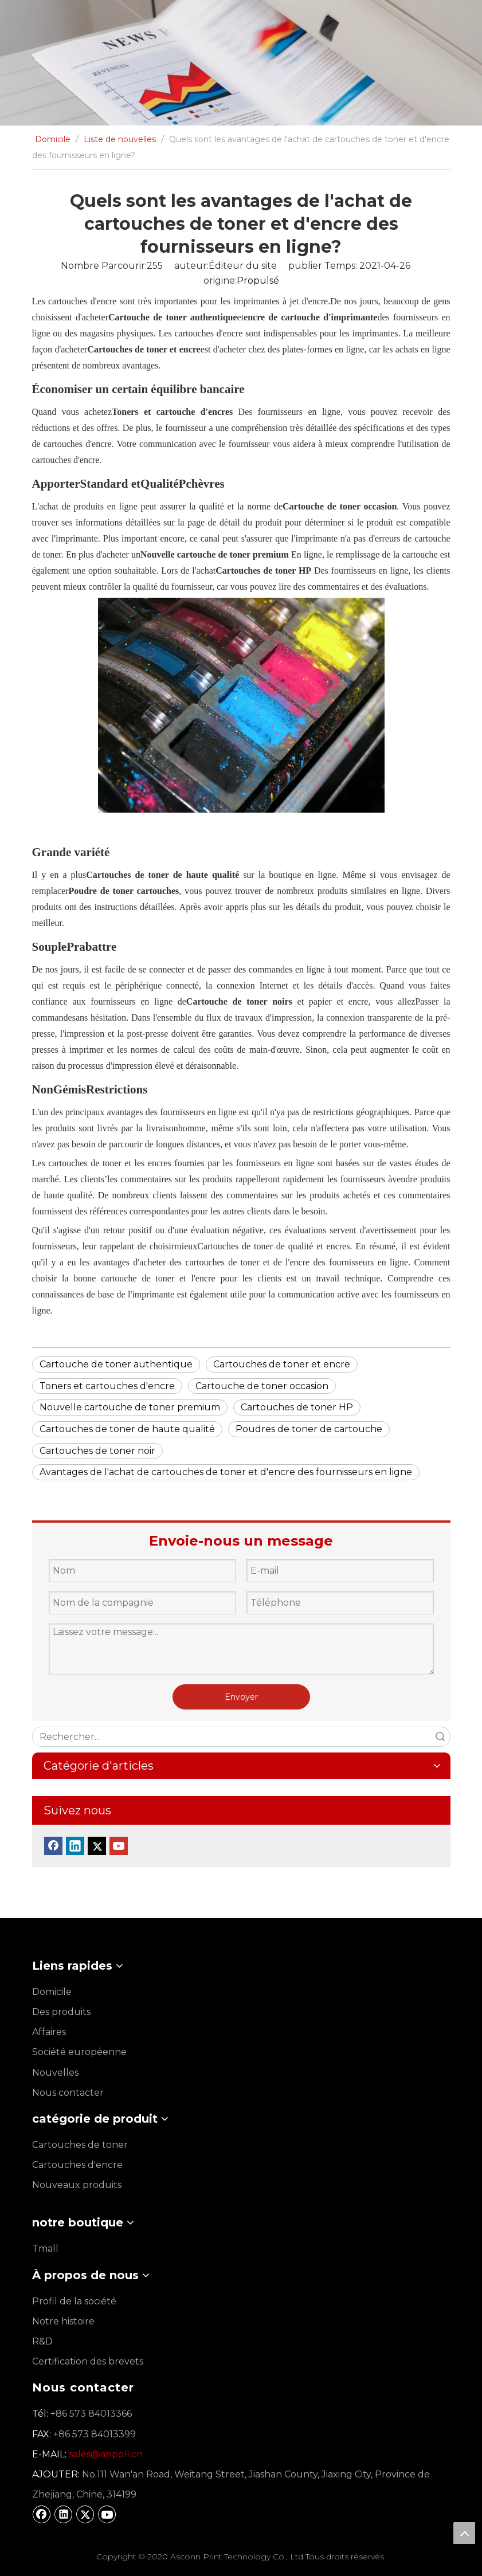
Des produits (61, 2011)
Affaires (49, 2031)
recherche (440, 1736)
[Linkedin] (75, 1846)
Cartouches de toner (80, 2144)
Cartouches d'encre (77, 2164)
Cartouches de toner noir (97, 1450)
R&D (42, 2341)
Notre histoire (63, 2321)
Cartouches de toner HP (297, 1407)
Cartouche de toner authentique (116, 1364)
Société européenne (79, 2051)
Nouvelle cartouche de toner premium (130, 1407)
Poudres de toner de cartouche (309, 1429)
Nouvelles (55, 2072)
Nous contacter (68, 2092)
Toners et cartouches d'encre (107, 1386)
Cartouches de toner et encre (281, 1364)
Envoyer (241, 1697)
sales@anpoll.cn (106, 2454)
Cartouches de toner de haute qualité (127, 1429)
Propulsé (258, 280)
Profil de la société (74, 2301)
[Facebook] (53, 1846)
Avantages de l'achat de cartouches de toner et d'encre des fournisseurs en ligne (226, 1472)
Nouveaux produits (77, 2184)
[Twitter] (97, 1846)
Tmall (45, 2248)
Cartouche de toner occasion (261, 1386)
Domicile (52, 1991)
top (464, 2533)
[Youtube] (118, 1846)
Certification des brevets (87, 2361)
